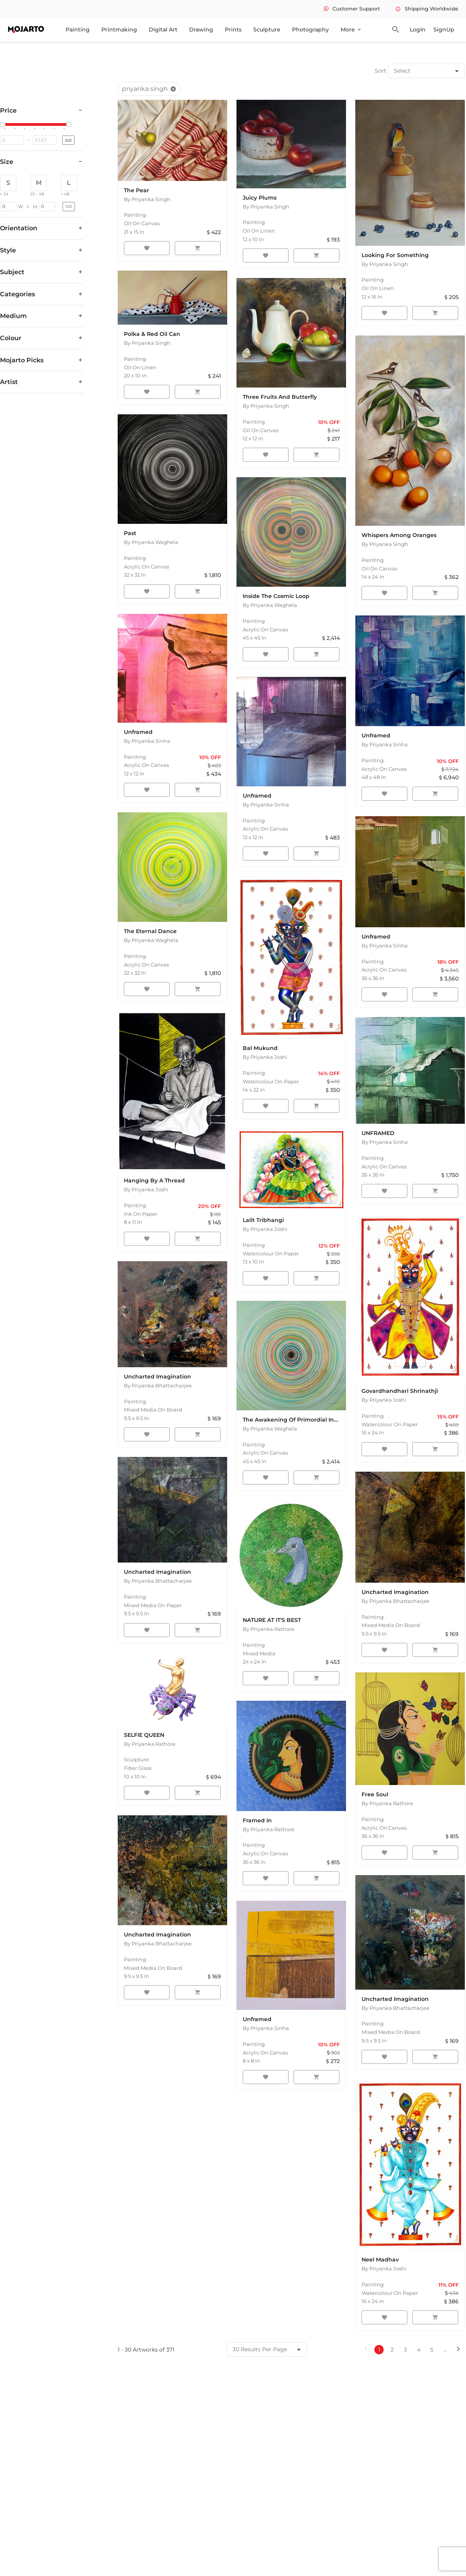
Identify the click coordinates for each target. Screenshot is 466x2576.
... (445, 2349)
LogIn (418, 29)
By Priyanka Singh (147, 199)
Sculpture (266, 29)
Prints (233, 29)
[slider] (4, 125)
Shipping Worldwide (426, 8)
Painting (78, 29)
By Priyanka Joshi (265, 1057)
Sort (380, 70)
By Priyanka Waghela (151, 542)
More (351, 29)
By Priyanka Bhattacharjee (158, 1385)
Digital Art (163, 29)
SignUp (443, 29)
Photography (310, 29)
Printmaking (119, 29)
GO (68, 140)
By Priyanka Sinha (385, 744)
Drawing (201, 29)
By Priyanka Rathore (268, 1629)
